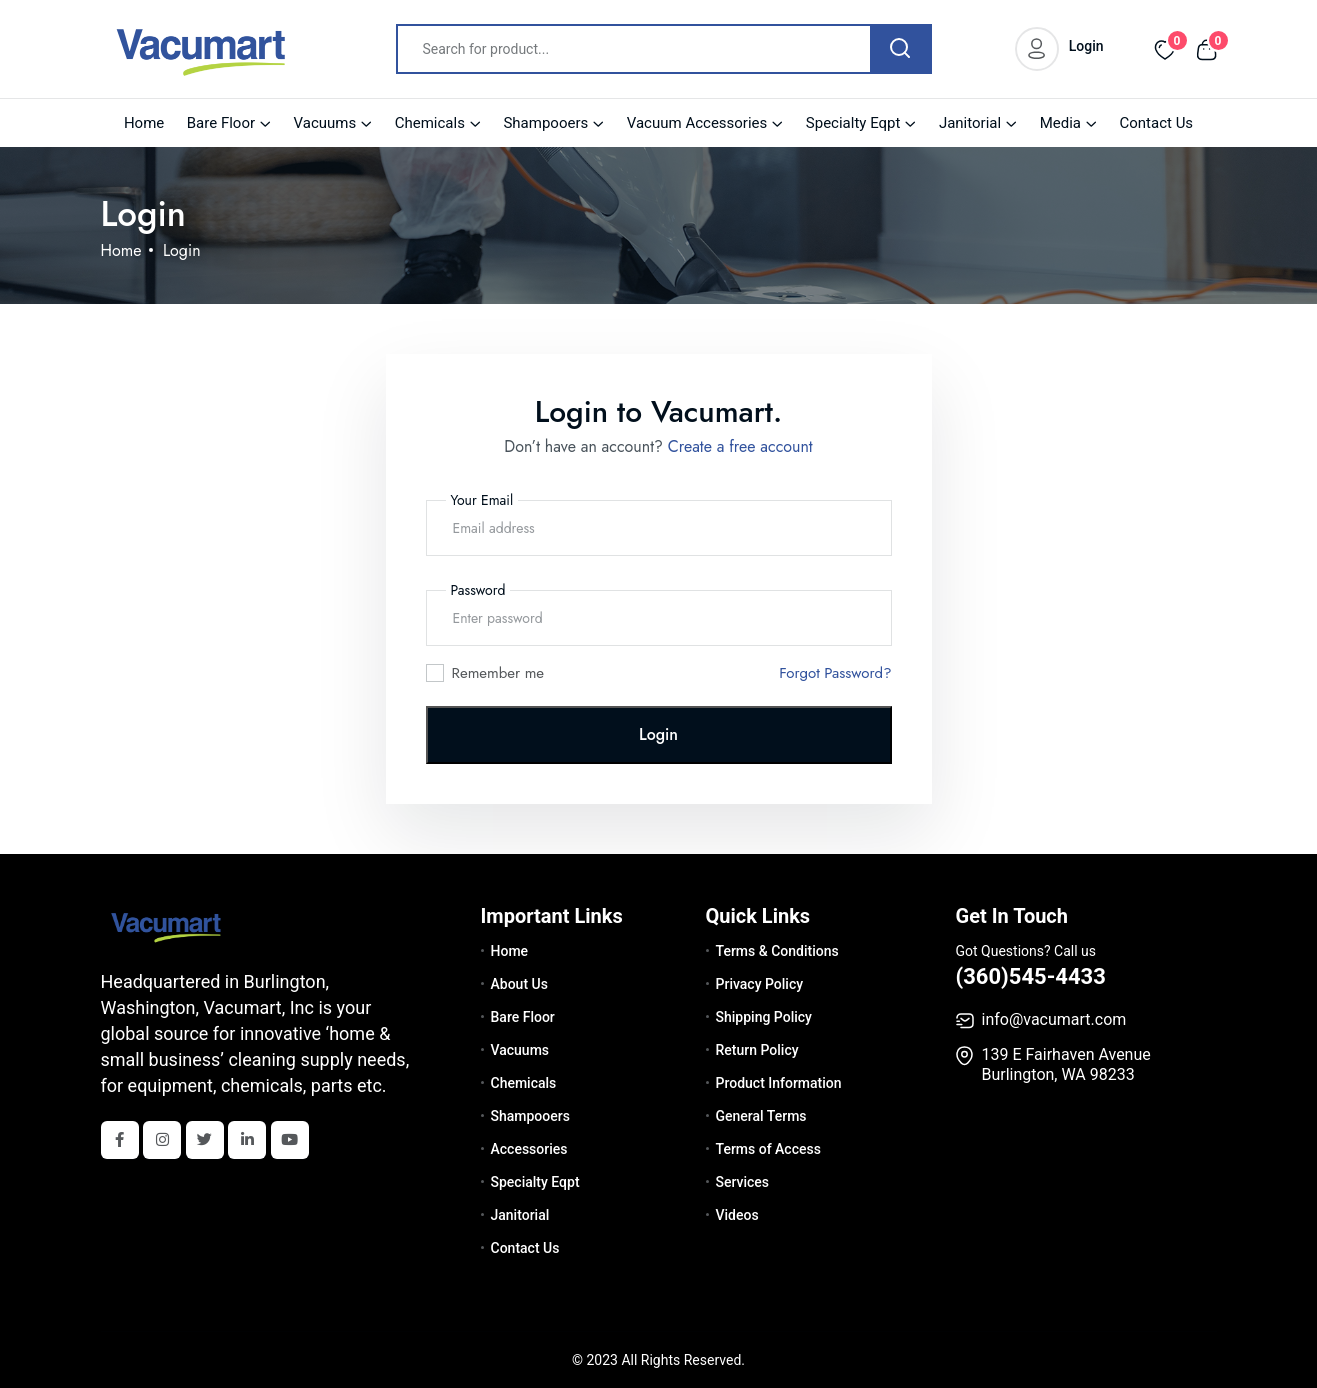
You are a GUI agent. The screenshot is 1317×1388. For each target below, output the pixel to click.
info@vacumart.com (1054, 1019)
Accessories (529, 1149)
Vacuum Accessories (697, 123)
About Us (519, 984)
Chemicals (430, 123)
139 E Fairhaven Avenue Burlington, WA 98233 (1066, 1064)
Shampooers (545, 123)
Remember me (498, 673)
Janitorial (970, 123)
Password (478, 590)
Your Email (482, 500)
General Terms (761, 1116)
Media (1060, 123)
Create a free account (740, 446)
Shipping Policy (764, 1017)
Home (144, 123)
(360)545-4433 (1031, 976)
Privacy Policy (760, 984)
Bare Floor (221, 123)
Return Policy (757, 1050)
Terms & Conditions (777, 951)
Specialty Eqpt (853, 123)
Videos (737, 1215)
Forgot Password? (835, 673)
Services (743, 1182)
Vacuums (325, 123)
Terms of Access (768, 1149)
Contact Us (1156, 123)
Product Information (779, 1083)
